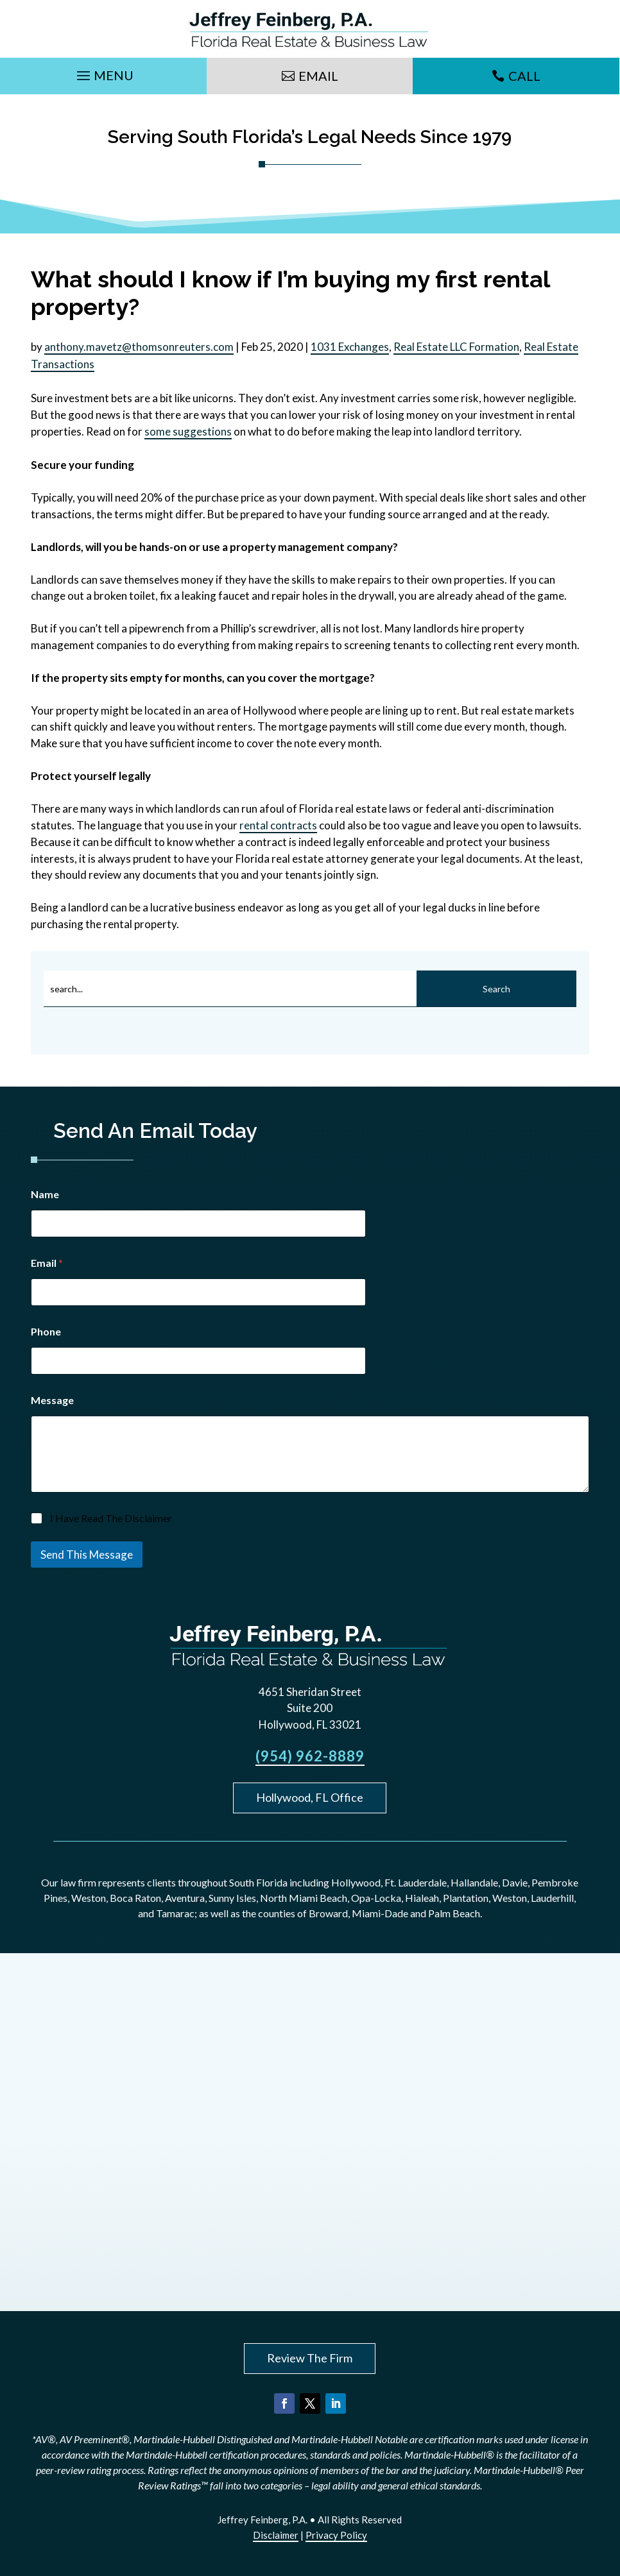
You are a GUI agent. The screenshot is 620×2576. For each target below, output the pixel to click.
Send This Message (86, 1554)
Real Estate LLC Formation (456, 346)
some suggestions (188, 431)
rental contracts (278, 825)
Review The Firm (309, 2358)
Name (45, 1194)
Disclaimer (275, 2535)
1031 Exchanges (350, 346)
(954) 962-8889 (310, 1756)
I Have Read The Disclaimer (111, 1518)
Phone (46, 1331)
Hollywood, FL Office (309, 1797)
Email (318, 75)
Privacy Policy (336, 2535)
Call (524, 75)
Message (52, 1400)
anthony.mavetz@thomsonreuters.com (139, 346)
